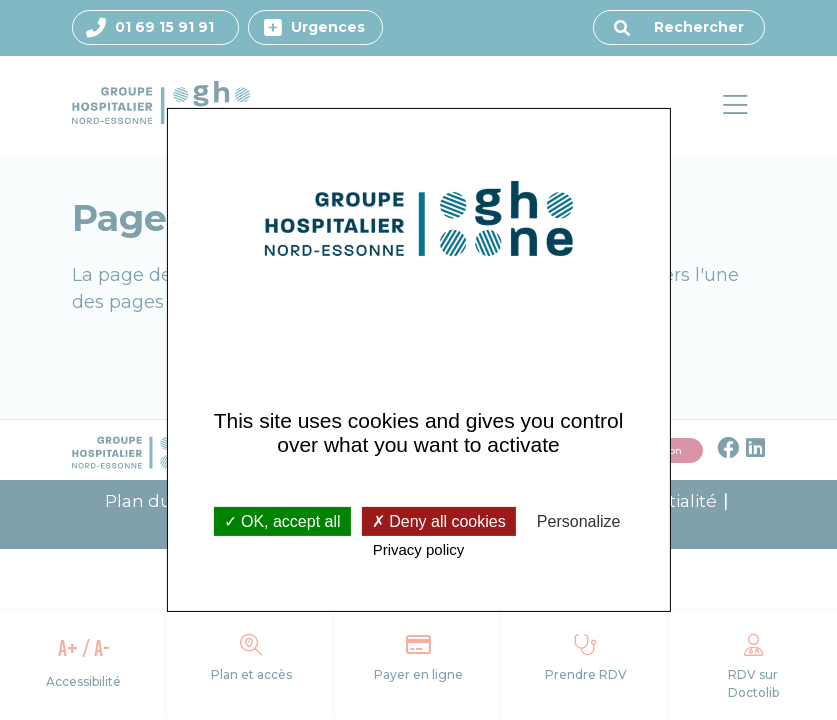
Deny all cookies (439, 520)
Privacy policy (419, 549)
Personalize (579, 520)
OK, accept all (282, 520)
